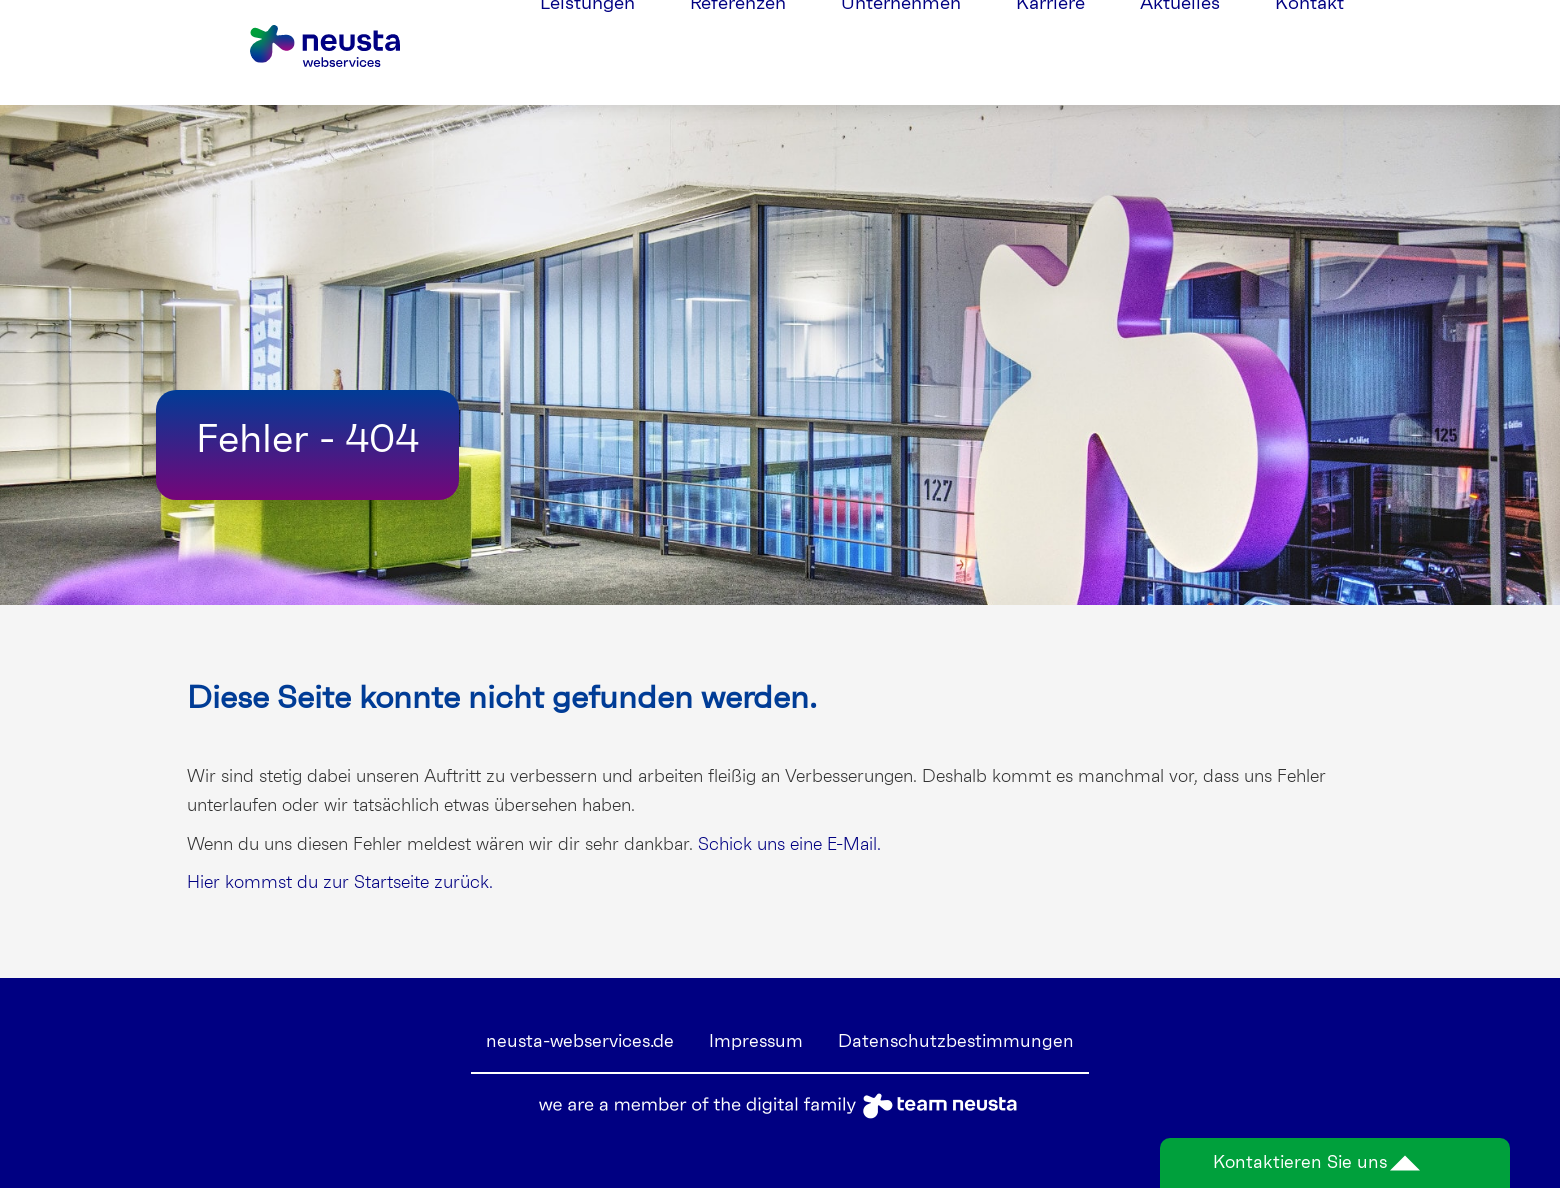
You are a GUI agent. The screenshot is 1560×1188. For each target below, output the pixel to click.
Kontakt (1309, 52)
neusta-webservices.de (580, 1042)
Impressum (756, 1042)
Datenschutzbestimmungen (956, 1042)
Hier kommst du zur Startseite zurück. (340, 883)
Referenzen (738, 52)
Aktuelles (1180, 52)
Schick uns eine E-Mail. (789, 845)
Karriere (1050, 52)
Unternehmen (901, 52)
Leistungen (587, 52)
